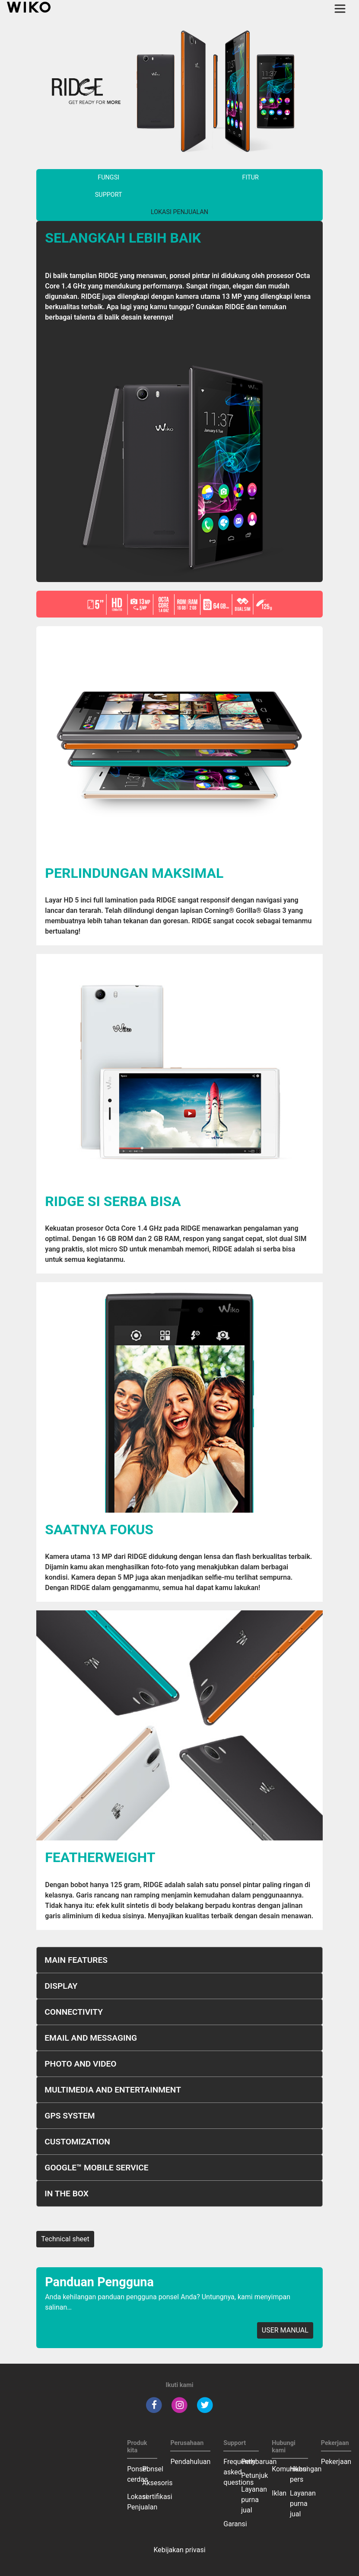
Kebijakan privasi (179, 2550)
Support (108, 194)
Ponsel (152, 2469)
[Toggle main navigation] (340, 8)
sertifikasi (157, 2497)
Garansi (235, 2524)
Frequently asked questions (239, 2472)
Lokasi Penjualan (179, 212)
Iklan (279, 2493)
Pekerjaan (336, 2462)
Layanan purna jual (254, 2499)
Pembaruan (258, 2462)
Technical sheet (65, 2239)
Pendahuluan (190, 2462)
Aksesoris (157, 2483)
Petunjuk (254, 2475)
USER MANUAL (285, 2330)
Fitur (250, 177)
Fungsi (108, 177)
